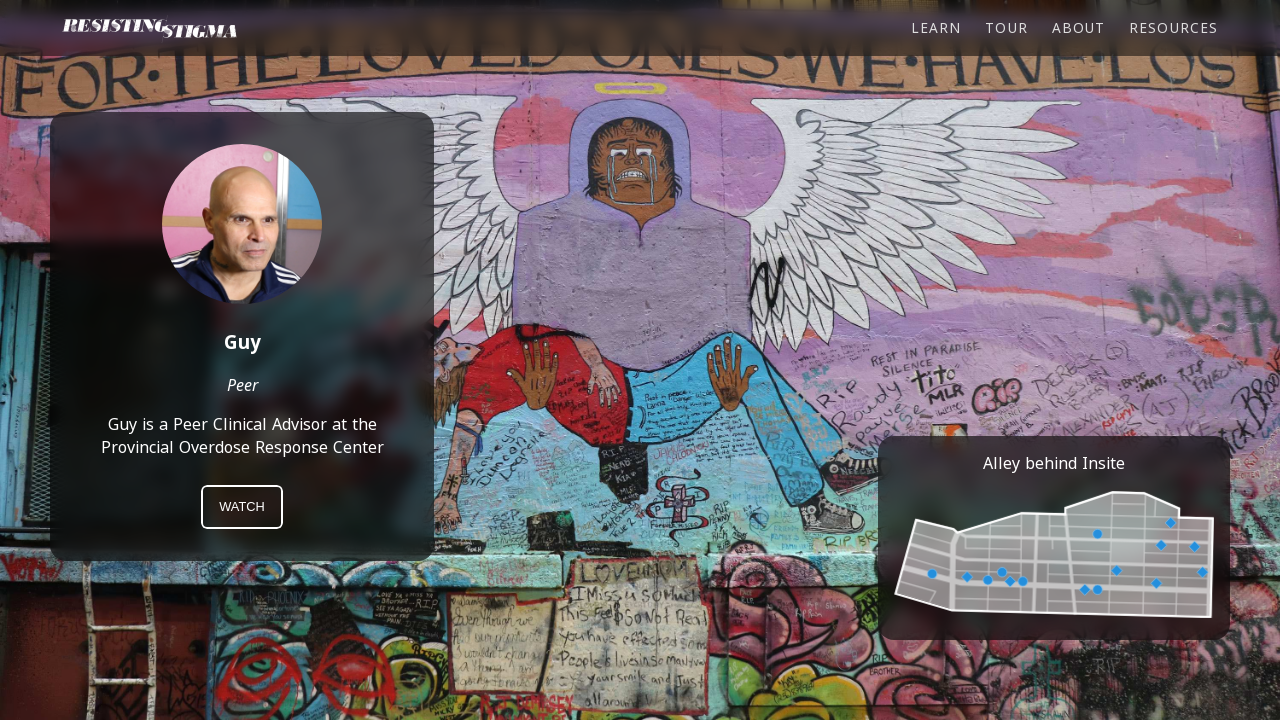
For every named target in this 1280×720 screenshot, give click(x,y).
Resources (1173, 28)
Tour (1006, 28)
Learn (936, 28)
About (1078, 28)
